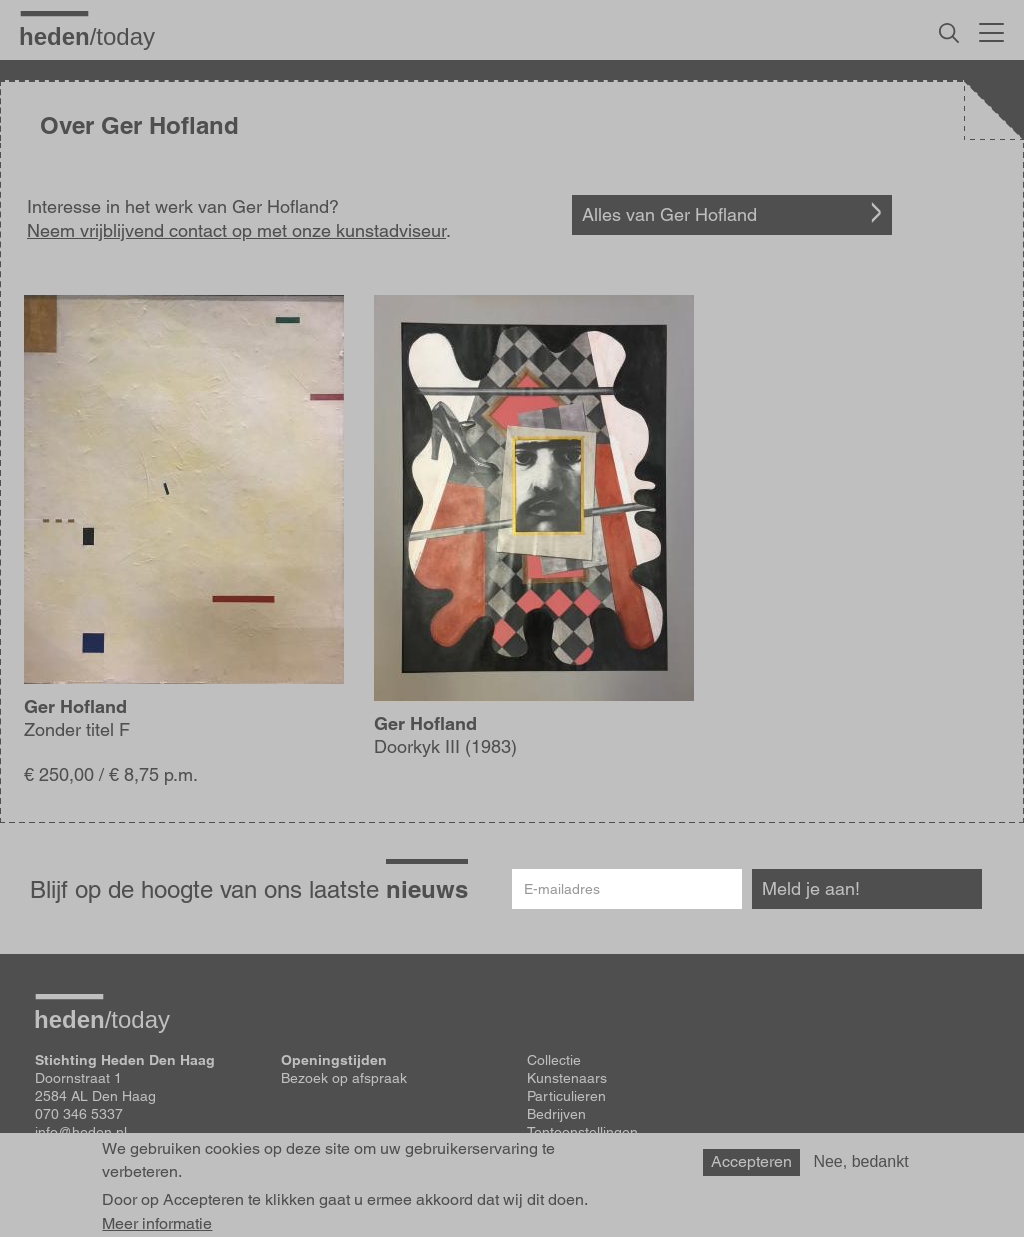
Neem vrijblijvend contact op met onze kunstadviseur (236, 230)
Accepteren (751, 1161)
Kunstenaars (567, 1078)
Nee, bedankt (860, 1161)
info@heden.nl (81, 1132)
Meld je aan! (811, 888)
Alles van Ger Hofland (669, 214)
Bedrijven (556, 1114)
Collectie (554, 1060)
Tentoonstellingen (582, 1132)
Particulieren (566, 1096)
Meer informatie (157, 1224)
